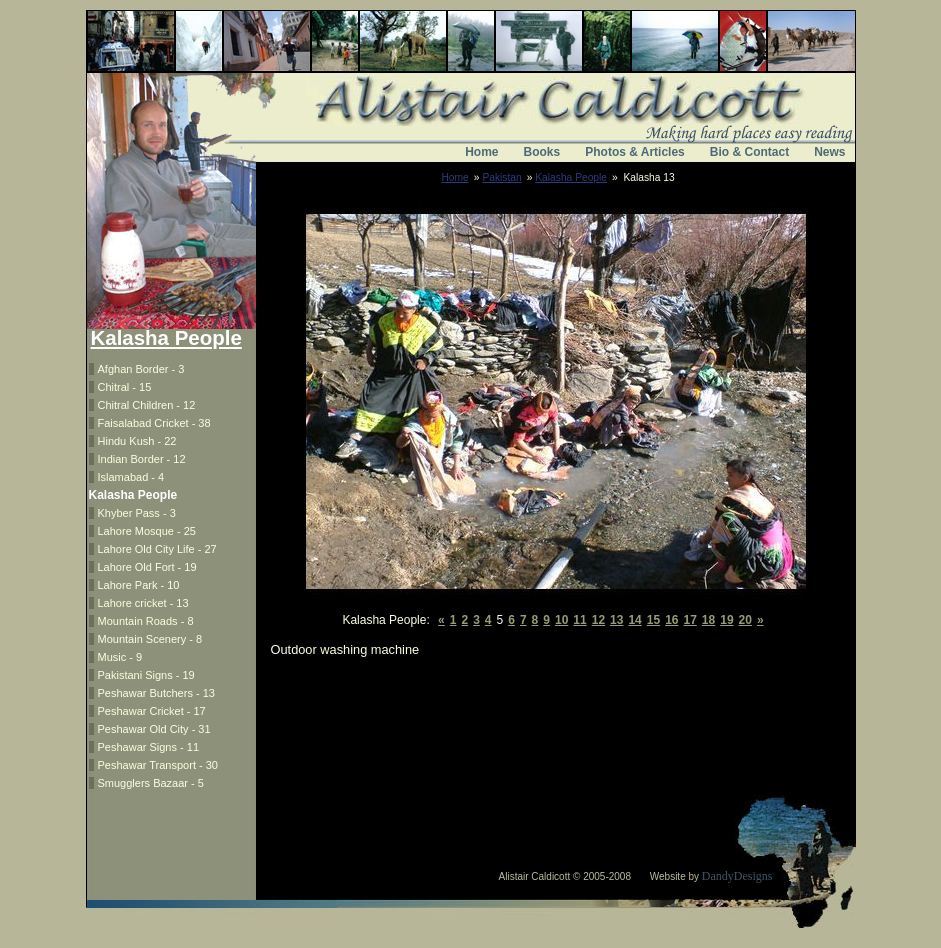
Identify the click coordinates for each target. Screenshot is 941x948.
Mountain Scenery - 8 (150, 639)
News (829, 152)
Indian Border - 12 (142, 459)
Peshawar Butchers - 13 (156, 693)
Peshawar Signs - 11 (149, 747)
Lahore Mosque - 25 (147, 531)
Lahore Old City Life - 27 (157, 549)
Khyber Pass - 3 (137, 513)
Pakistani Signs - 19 (146, 675)
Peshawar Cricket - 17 (152, 711)
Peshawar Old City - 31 (154, 729)
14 (634, 620)
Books (542, 152)
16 (671, 620)
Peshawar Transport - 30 (158, 765)
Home (481, 152)
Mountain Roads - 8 (146, 621)
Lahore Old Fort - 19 (147, 567)
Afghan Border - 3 (141, 369)
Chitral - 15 (125, 387)
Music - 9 (120, 657)
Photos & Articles (635, 152)
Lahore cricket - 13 (143, 603)
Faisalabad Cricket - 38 (154, 423)
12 (598, 620)
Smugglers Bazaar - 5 (151, 783)
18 (708, 620)
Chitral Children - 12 (147, 405)
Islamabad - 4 (131, 477)
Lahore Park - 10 (139, 585)
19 (726, 620)
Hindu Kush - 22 (137, 441)
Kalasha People (571, 177)
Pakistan (501, 177)
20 (745, 620)
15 (653, 620)
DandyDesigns (737, 876)
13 (616, 620)
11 (579, 620)
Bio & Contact (749, 152)
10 (561, 620)
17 (690, 620)
